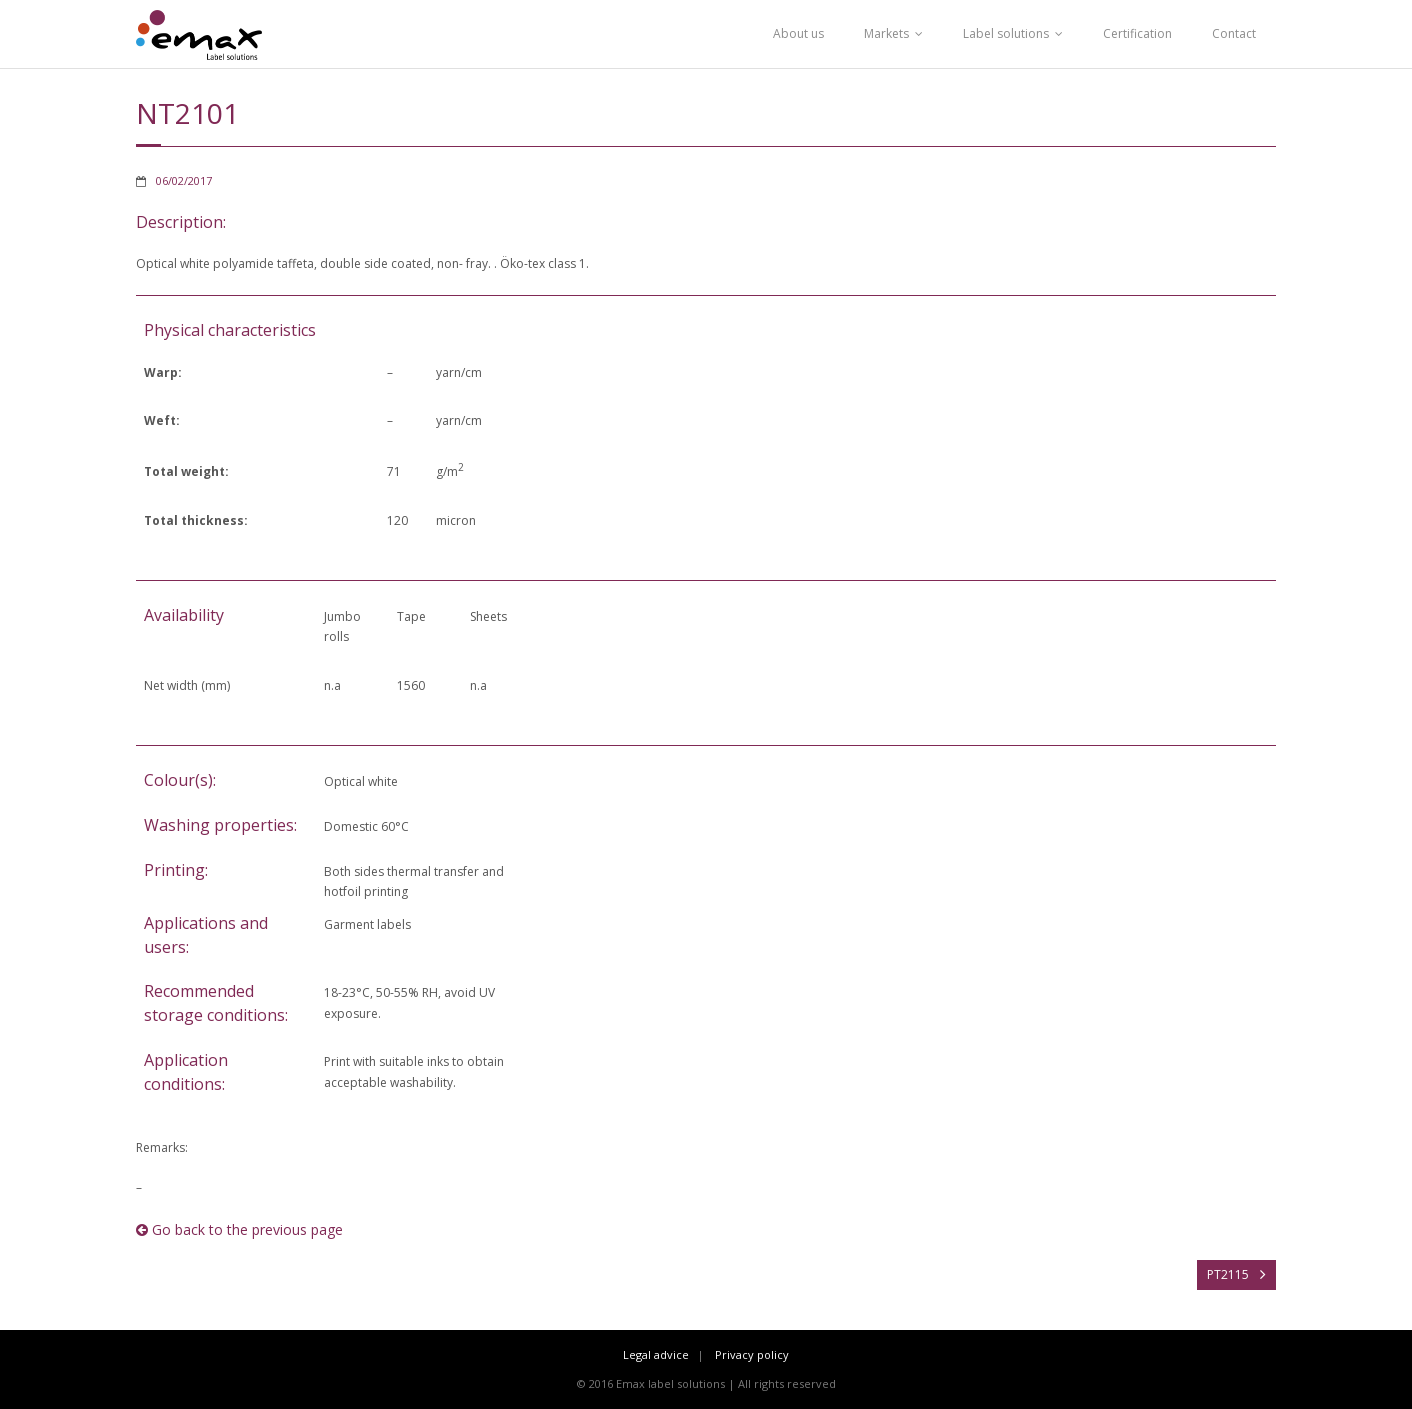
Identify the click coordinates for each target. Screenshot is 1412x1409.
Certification (1137, 33)
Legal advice (656, 1354)
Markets (886, 33)
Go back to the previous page (239, 1229)
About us (798, 33)
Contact (1234, 33)
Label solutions (1006, 33)
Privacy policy (752, 1354)
